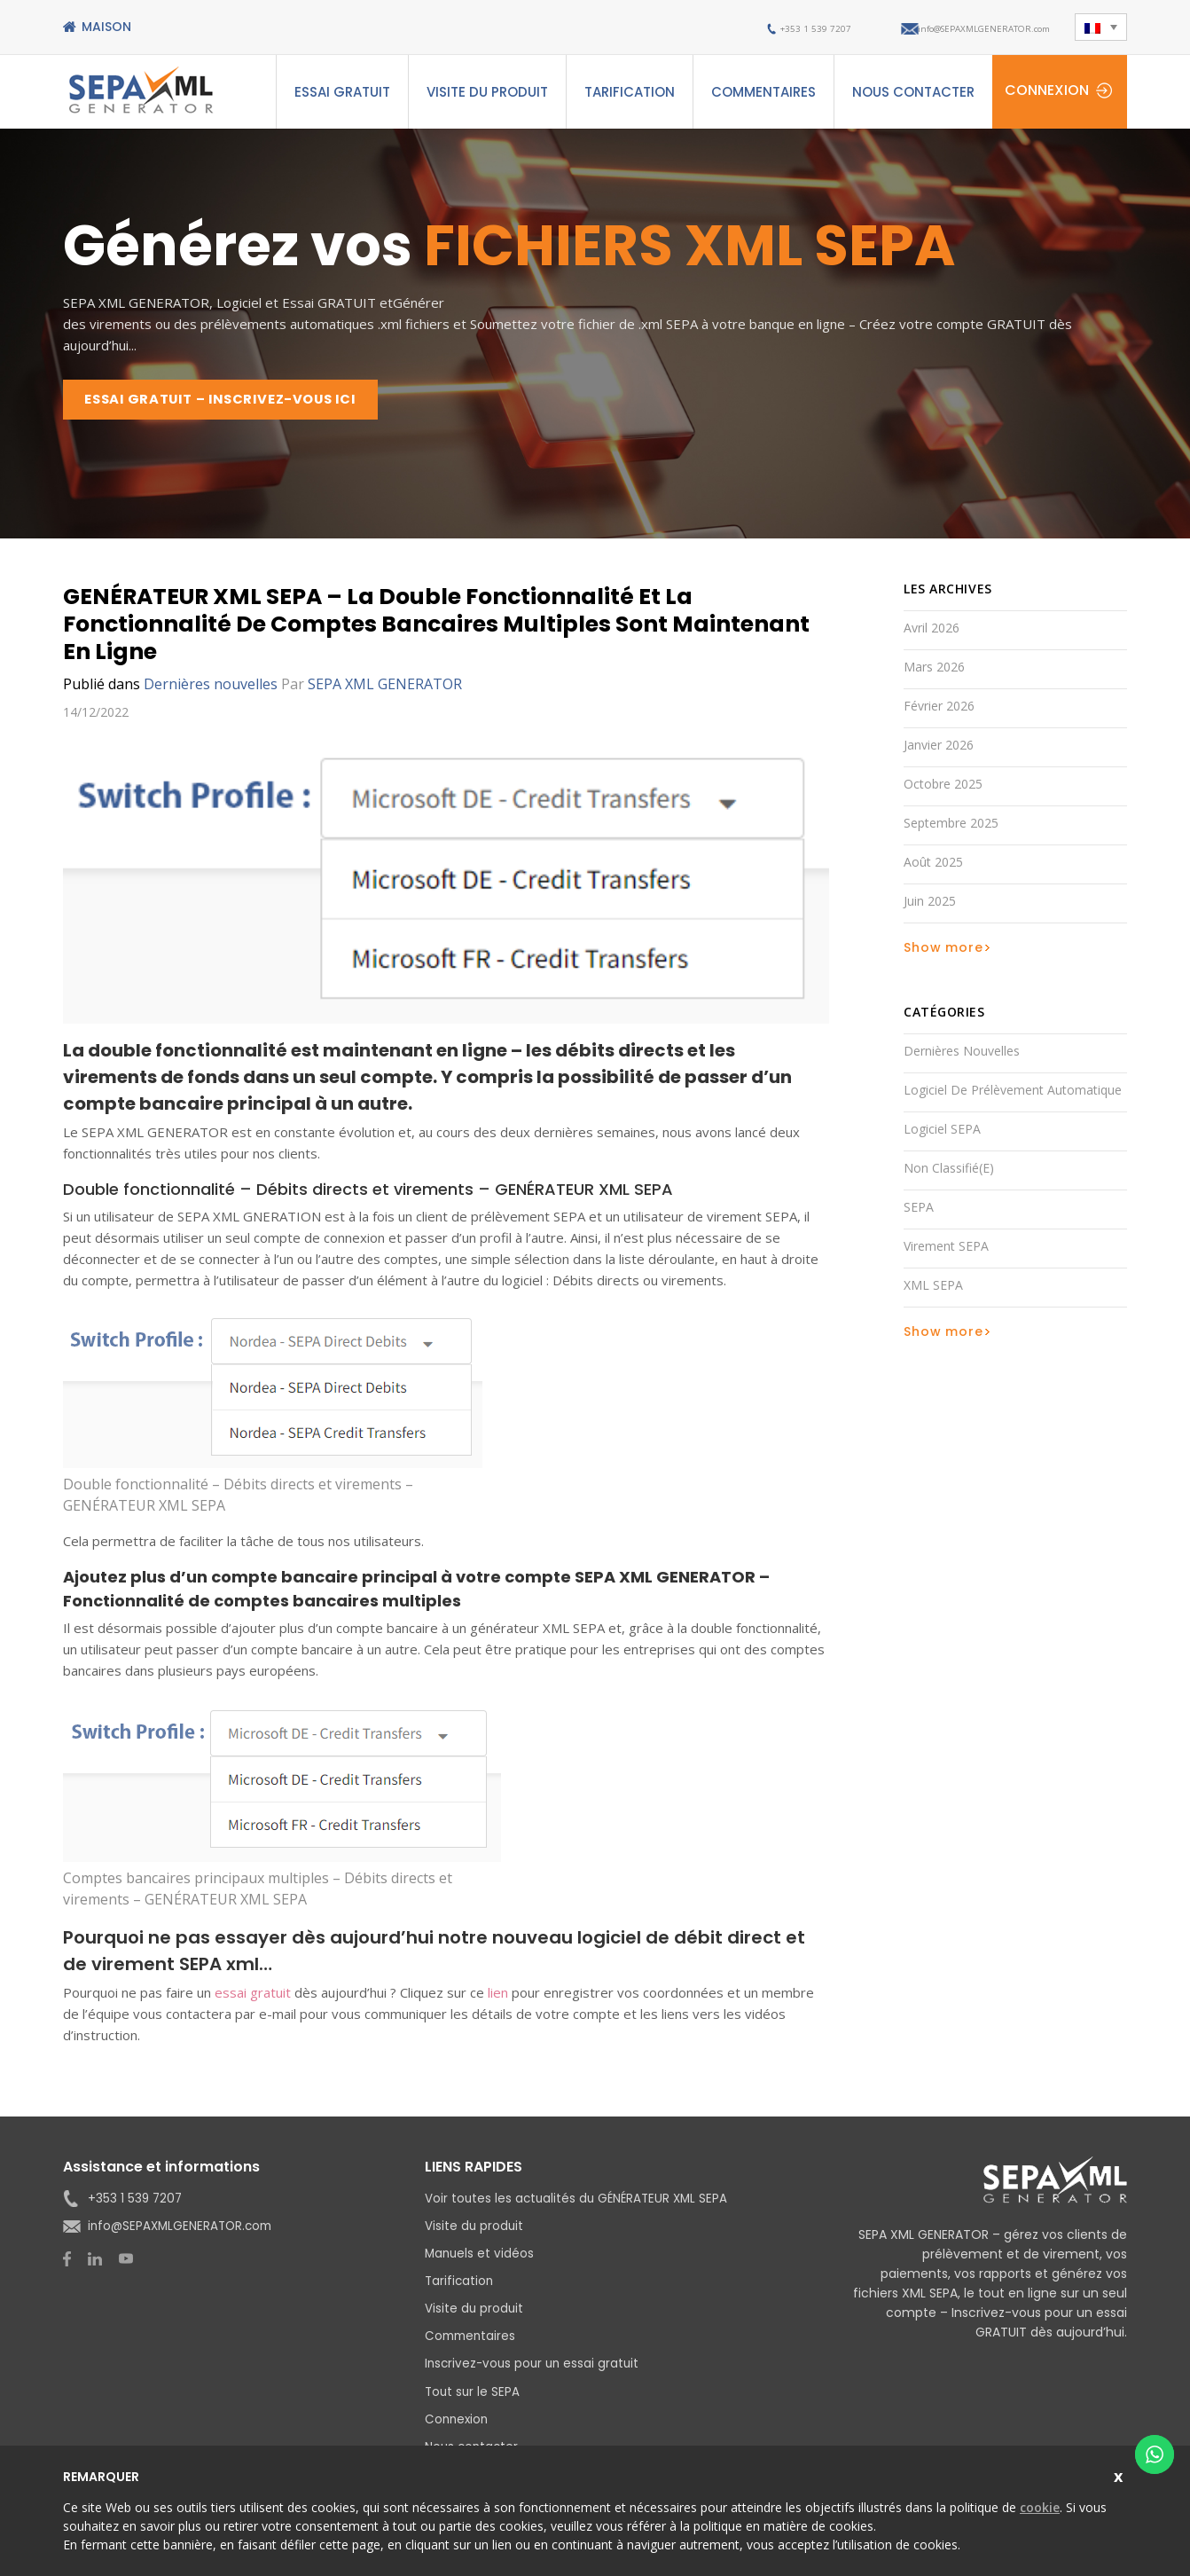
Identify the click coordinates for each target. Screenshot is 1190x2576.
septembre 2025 (951, 829)
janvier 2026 (939, 750)
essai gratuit (253, 1998)
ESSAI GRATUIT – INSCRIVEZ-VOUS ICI (237, 402)
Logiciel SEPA (942, 1135)
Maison (106, 26)
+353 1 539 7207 (734, 27)
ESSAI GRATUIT (342, 91)
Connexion (1047, 90)
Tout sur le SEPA (473, 2397)
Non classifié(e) (949, 1174)
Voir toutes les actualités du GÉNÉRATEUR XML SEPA (580, 2204)
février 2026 (939, 711)
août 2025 (933, 868)
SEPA (919, 1213)
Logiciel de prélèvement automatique (1013, 1096)
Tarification (629, 91)
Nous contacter (913, 91)
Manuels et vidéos (480, 2259)
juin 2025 (930, 907)
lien (498, 1998)
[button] (1100, 27)
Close (1120, 2474)
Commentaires (763, 91)
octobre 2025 (943, 789)
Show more (943, 953)
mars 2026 (934, 672)
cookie (1040, 2507)
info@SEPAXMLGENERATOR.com (953, 27)
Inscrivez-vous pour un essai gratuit (535, 2369)
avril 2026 (931, 633)
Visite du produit (487, 91)
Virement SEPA (946, 1252)
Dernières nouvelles (211, 690)
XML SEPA (933, 1291)
